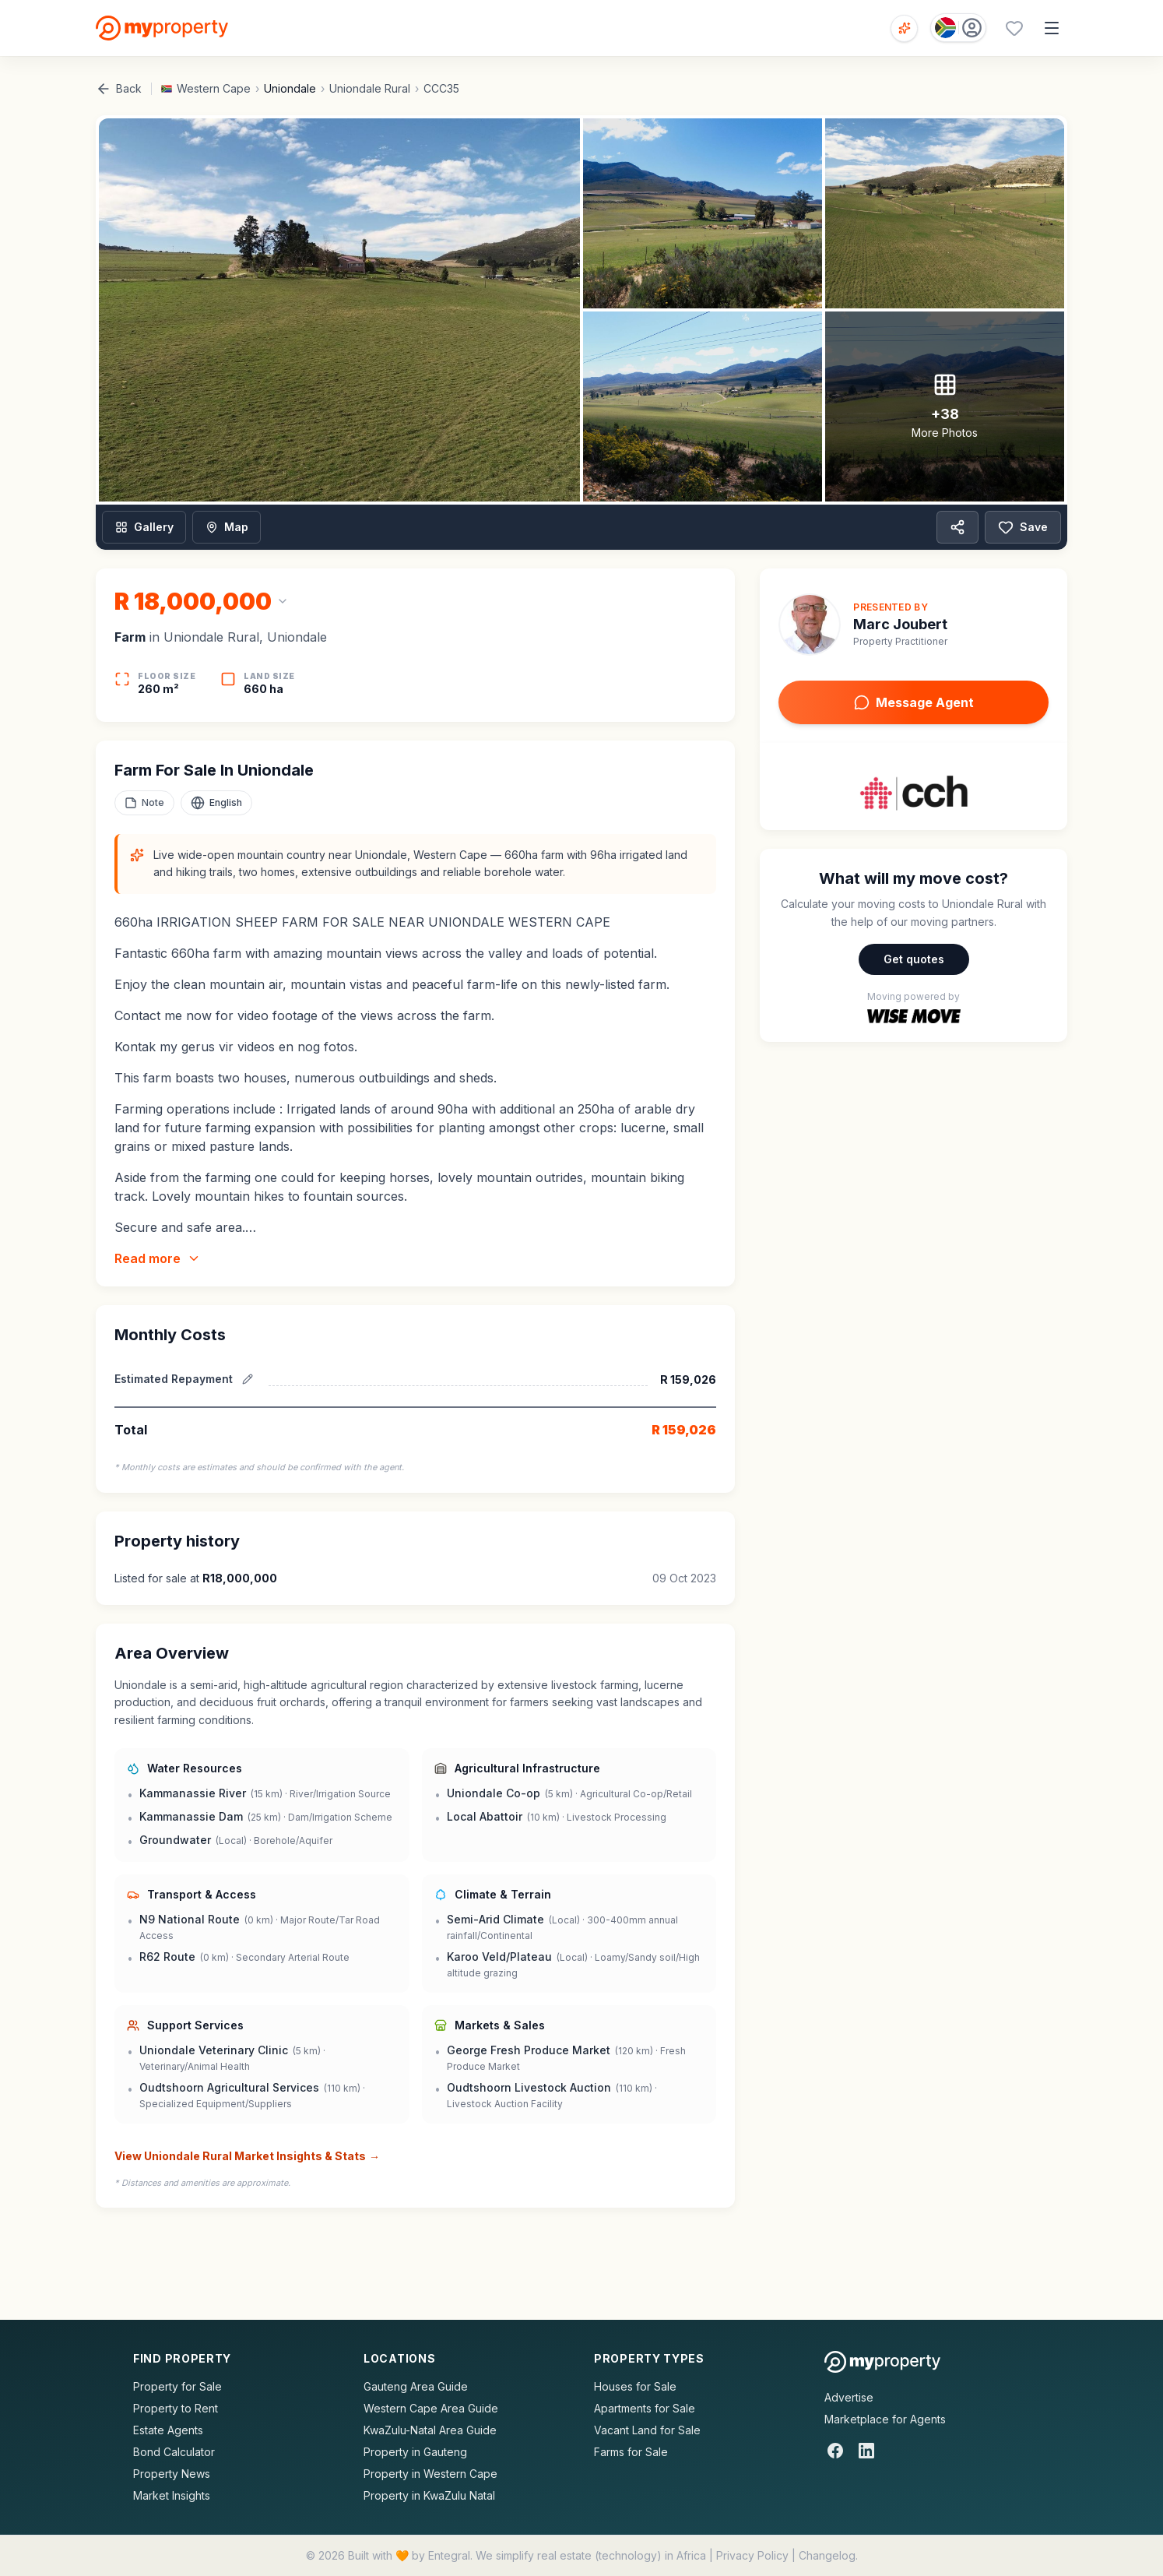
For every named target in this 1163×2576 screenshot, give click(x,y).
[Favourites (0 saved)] (1014, 28)
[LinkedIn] (866, 2451)
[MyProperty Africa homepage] (882, 2362)
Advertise (848, 2397)
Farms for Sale (631, 2451)
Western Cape (214, 88)
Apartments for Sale (644, 2408)
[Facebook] (835, 2451)
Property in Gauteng (415, 2451)
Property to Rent (175, 2408)
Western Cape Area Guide (431, 2408)
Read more (157, 1258)
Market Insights (171, 2495)
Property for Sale (177, 2386)
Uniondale (290, 88)
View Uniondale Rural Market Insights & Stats (247, 2156)
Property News (171, 2473)
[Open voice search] (904, 28)
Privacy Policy (752, 2555)
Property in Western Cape (430, 2473)
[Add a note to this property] (144, 802)
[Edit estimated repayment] (247, 1379)
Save (1023, 527)
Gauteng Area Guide (416, 2386)
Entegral (449, 2555)
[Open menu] (1051, 28)
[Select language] (216, 802)
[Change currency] (201, 601)
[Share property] (957, 527)
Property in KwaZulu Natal (429, 2495)
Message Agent (914, 702)
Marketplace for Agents (885, 2419)
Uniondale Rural (369, 88)
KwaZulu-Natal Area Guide (430, 2430)
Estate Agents (168, 2430)
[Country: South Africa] (958, 27)
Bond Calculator (174, 2451)
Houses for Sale (635, 2386)
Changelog (827, 2555)
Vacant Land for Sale (647, 2430)
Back (119, 89)
